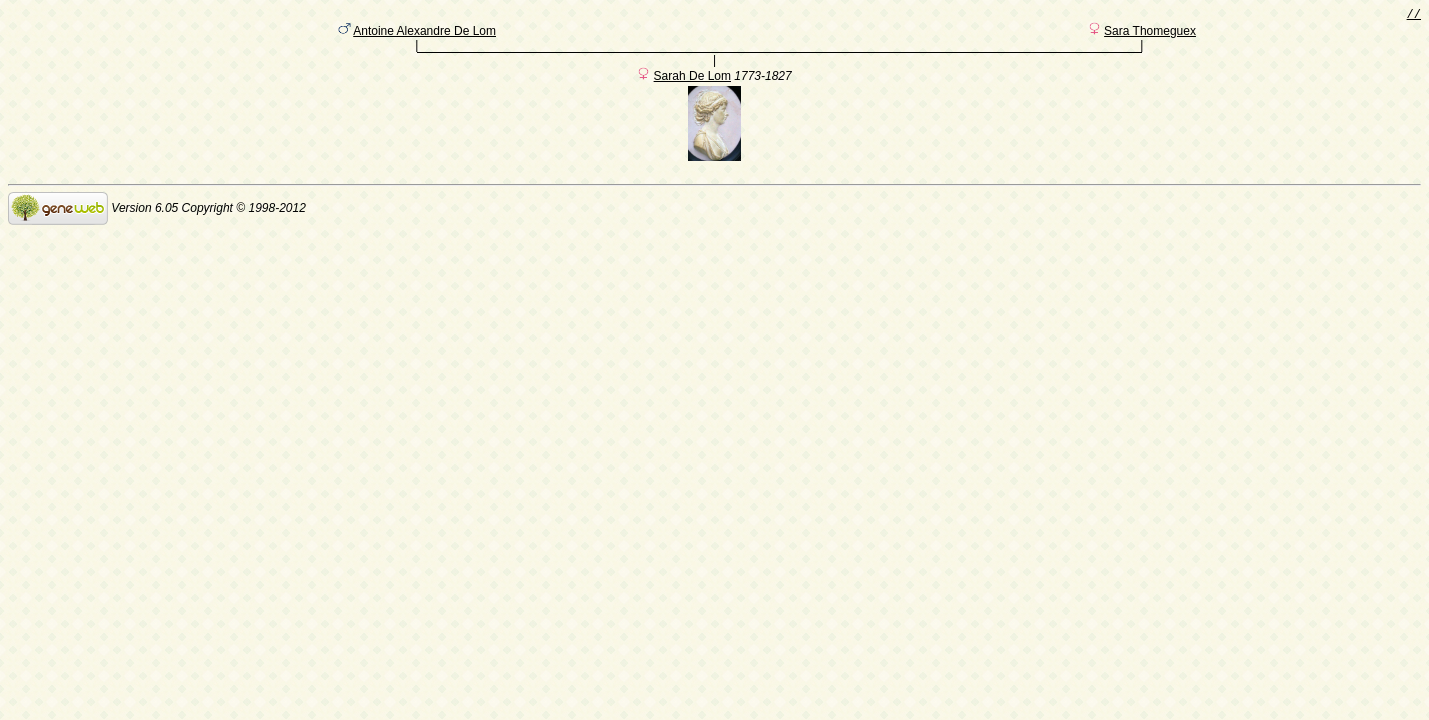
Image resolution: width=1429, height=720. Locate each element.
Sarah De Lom (692, 83)
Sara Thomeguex (1150, 35)
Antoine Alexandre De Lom (424, 35)
